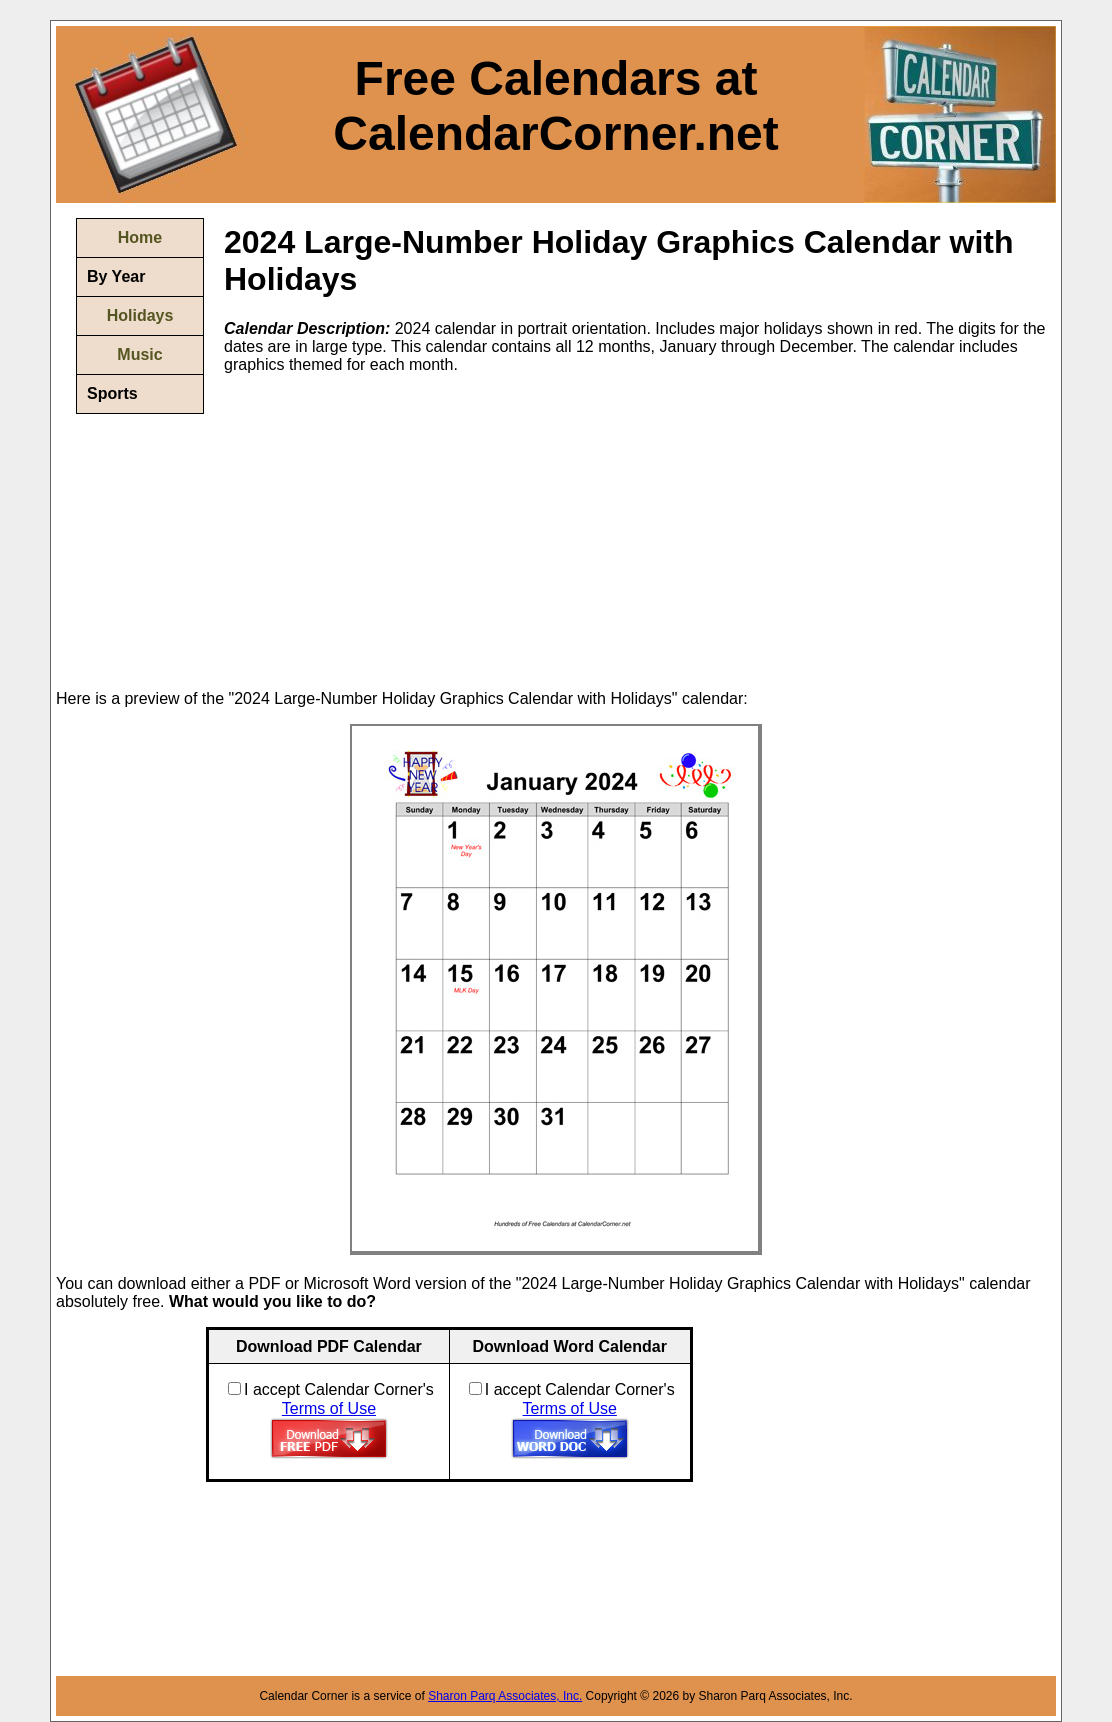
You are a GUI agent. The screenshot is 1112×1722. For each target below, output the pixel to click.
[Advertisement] (392, 530)
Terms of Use (329, 1408)
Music (139, 354)
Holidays (140, 315)
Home (140, 237)
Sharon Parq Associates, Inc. (505, 1696)
